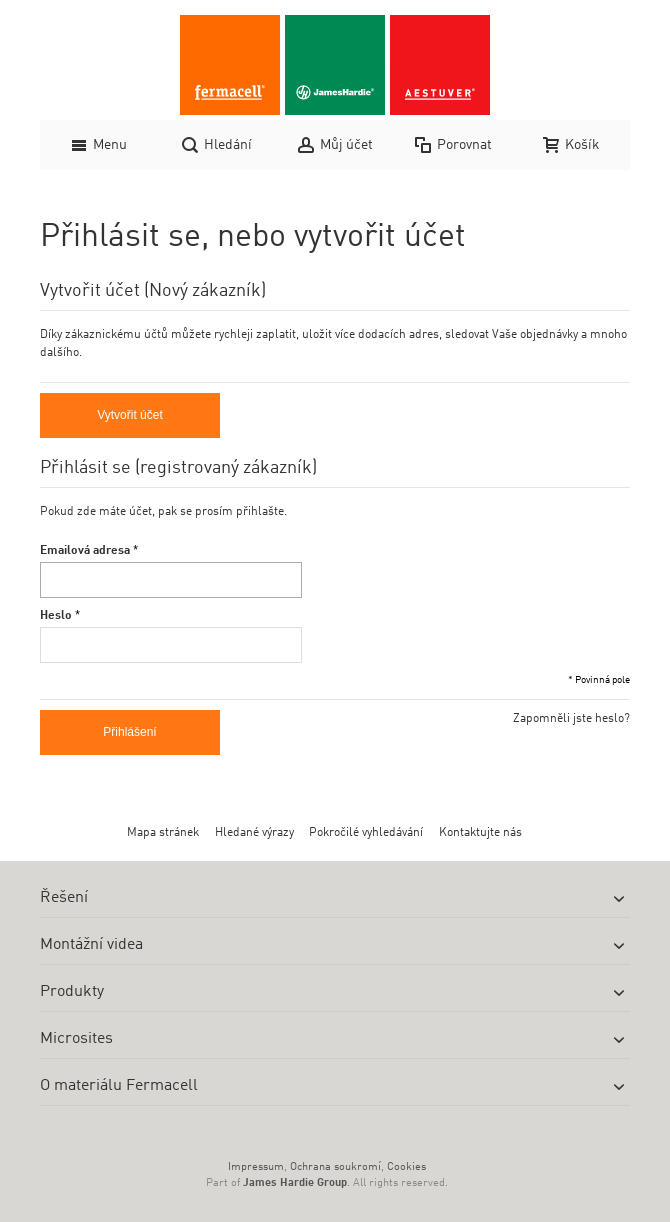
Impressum (256, 1167)
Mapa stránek (163, 833)
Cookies (406, 1167)
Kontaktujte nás (480, 833)
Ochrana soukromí (335, 1167)
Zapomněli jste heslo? (571, 719)
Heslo (56, 616)
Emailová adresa (85, 551)
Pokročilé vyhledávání (366, 833)
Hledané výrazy (254, 833)
